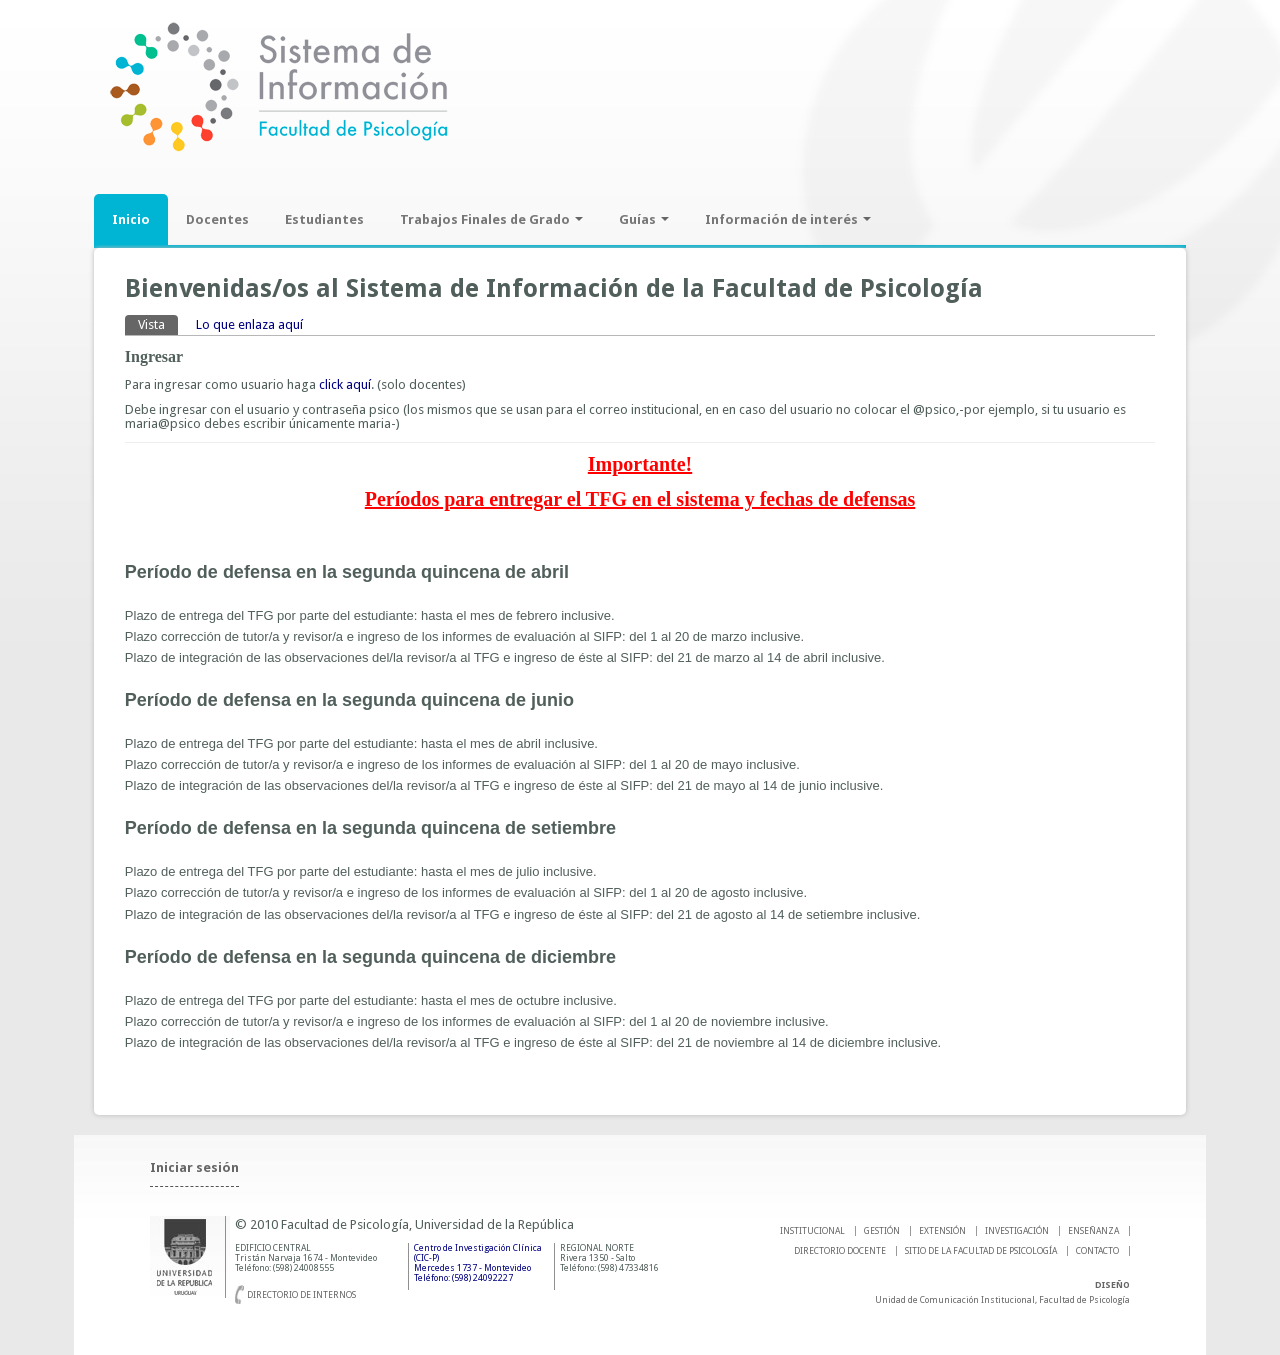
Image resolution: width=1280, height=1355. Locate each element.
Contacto (1097, 1251)
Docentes (217, 219)
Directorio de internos (301, 1295)
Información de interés (788, 219)
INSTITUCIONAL (812, 1231)
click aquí (345, 384)
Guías (644, 219)
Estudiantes (324, 219)
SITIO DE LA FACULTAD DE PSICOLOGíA (981, 1251)
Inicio (131, 219)
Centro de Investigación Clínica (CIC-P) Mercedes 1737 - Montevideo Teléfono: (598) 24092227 (478, 1263)
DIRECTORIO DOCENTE (840, 1251)
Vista (158, 323)
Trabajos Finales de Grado (491, 219)
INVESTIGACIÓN (1017, 1231)
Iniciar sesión (194, 1167)
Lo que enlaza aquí (249, 324)
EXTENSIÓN (942, 1231)
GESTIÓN (882, 1231)
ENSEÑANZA (1093, 1231)
